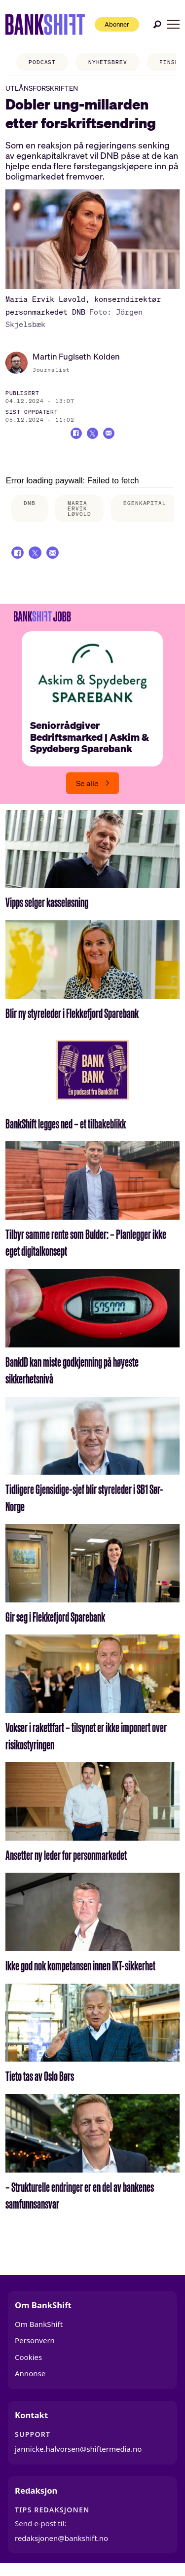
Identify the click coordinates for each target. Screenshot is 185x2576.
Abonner (109, 24)
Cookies (28, 2363)
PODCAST (33, 62)
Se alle (87, 790)
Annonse (30, 2380)
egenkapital (144, 506)
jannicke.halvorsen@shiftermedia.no (78, 2456)
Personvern (35, 2347)
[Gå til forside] (38, 24)
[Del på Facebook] (73, 435)
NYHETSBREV (98, 62)
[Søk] (157, 24)
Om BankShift (39, 2330)
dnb (30, 506)
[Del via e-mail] (112, 435)
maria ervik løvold (79, 511)
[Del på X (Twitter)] (92, 435)
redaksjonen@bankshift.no (61, 2544)
